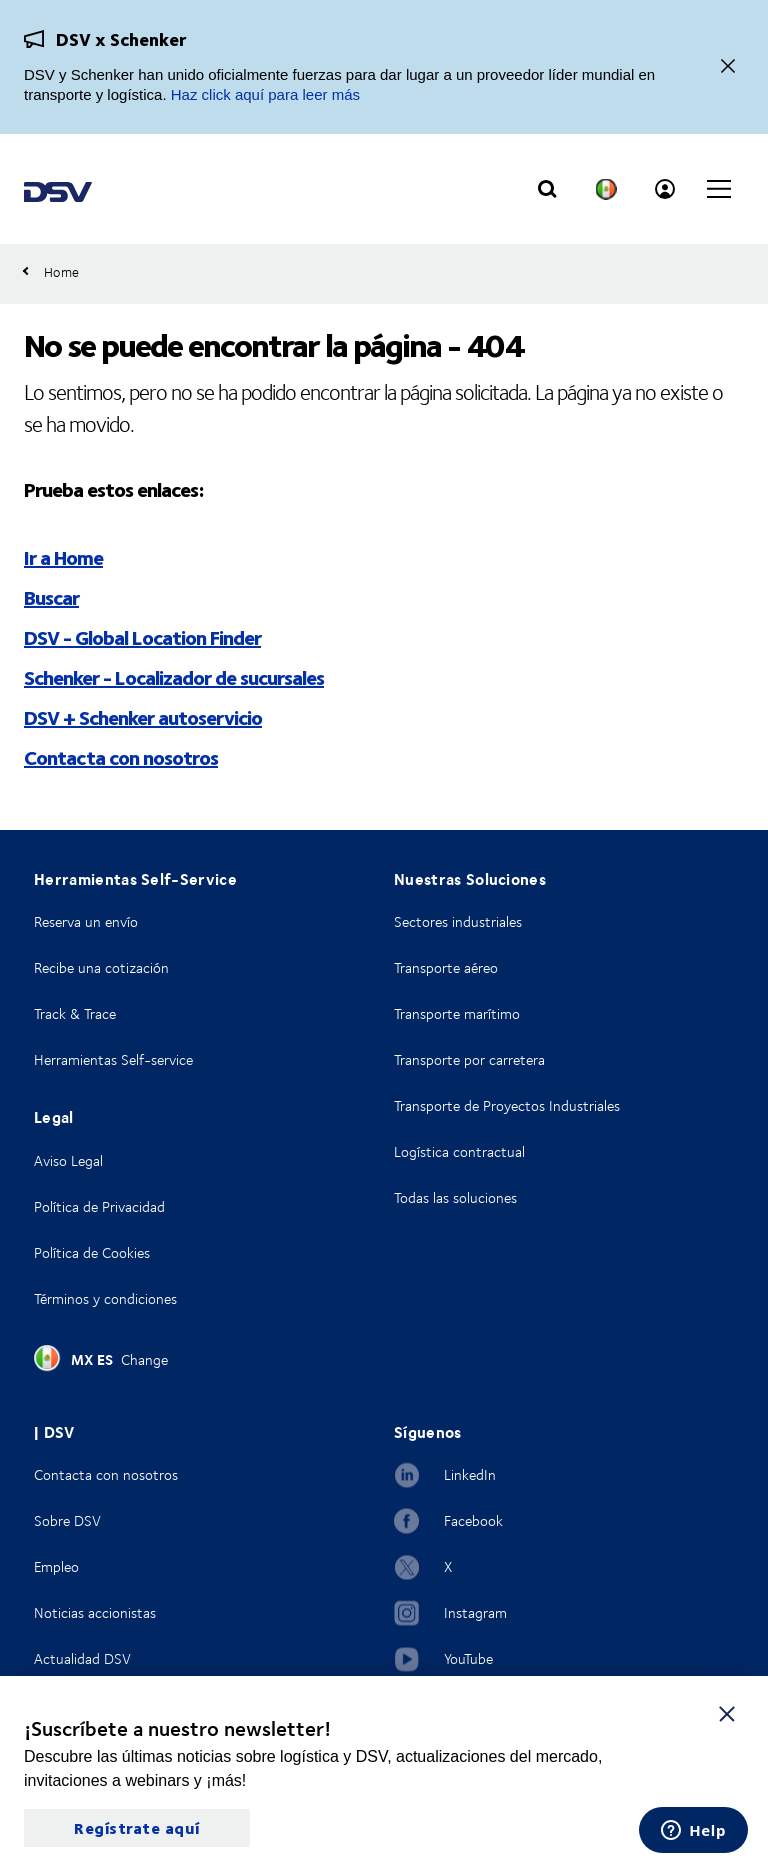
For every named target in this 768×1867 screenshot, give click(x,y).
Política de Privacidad (99, 1206)
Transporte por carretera (469, 1059)
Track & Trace (75, 1013)
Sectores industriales (458, 921)
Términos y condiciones (105, 1298)
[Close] (728, 67)
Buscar (51, 596)
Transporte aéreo (446, 967)
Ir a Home (63, 556)
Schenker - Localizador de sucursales (174, 676)
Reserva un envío (86, 921)
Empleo (56, 1566)
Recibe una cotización (101, 967)
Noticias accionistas (95, 1612)
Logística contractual (459, 1151)
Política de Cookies (92, 1252)
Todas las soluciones (455, 1197)
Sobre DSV (67, 1520)
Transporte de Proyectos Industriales (507, 1105)
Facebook (473, 1520)
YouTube (468, 1658)
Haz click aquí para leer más (265, 94)
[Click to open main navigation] (719, 189)
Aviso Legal (68, 1160)
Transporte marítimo (457, 1013)
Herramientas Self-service (113, 1059)
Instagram (475, 1612)
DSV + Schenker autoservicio (143, 716)
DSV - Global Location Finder (142, 636)
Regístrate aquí (137, 1827)
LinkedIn (470, 1474)
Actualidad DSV (82, 1658)
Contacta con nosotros (121, 756)
